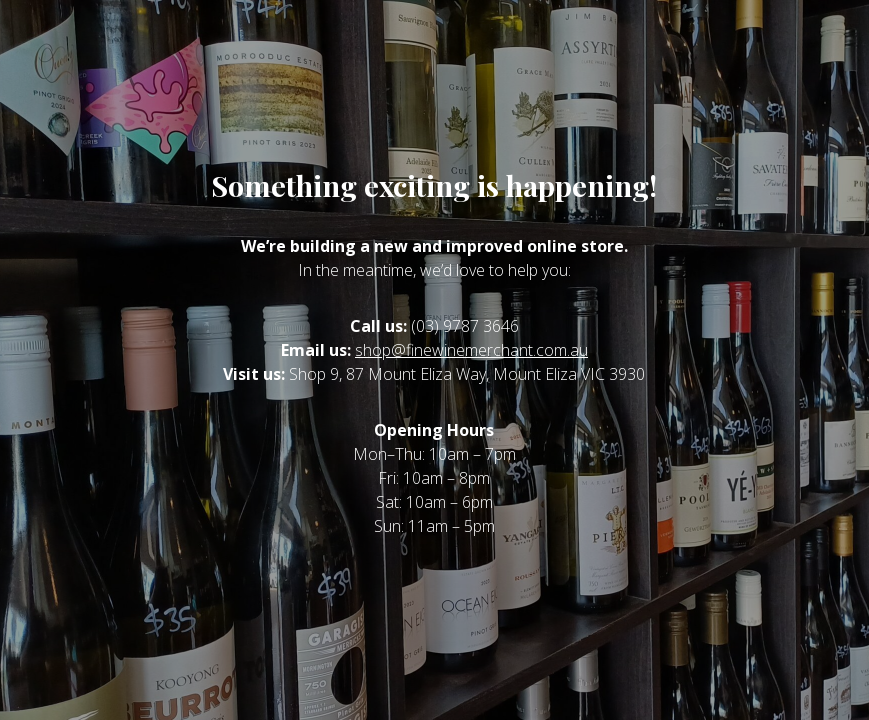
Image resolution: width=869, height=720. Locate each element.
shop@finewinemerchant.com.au (471, 350)
